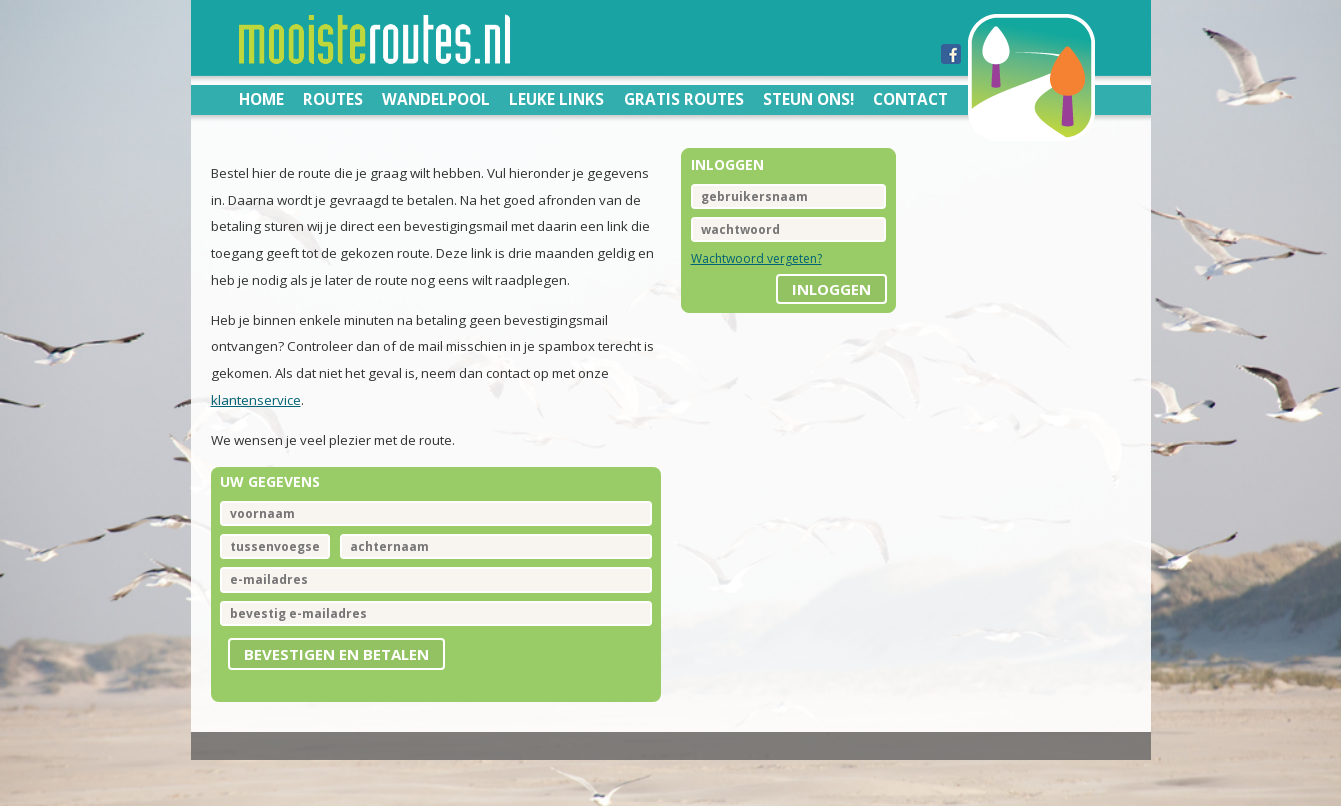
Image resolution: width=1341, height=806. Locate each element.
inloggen (831, 289)
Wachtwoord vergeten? (756, 258)
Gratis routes (684, 99)
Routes (333, 99)
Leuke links (556, 99)
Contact (910, 99)
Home (261, 99)
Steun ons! (808, 99)
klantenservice (256, 400)
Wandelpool (436, 99)
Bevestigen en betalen (336, 654)
